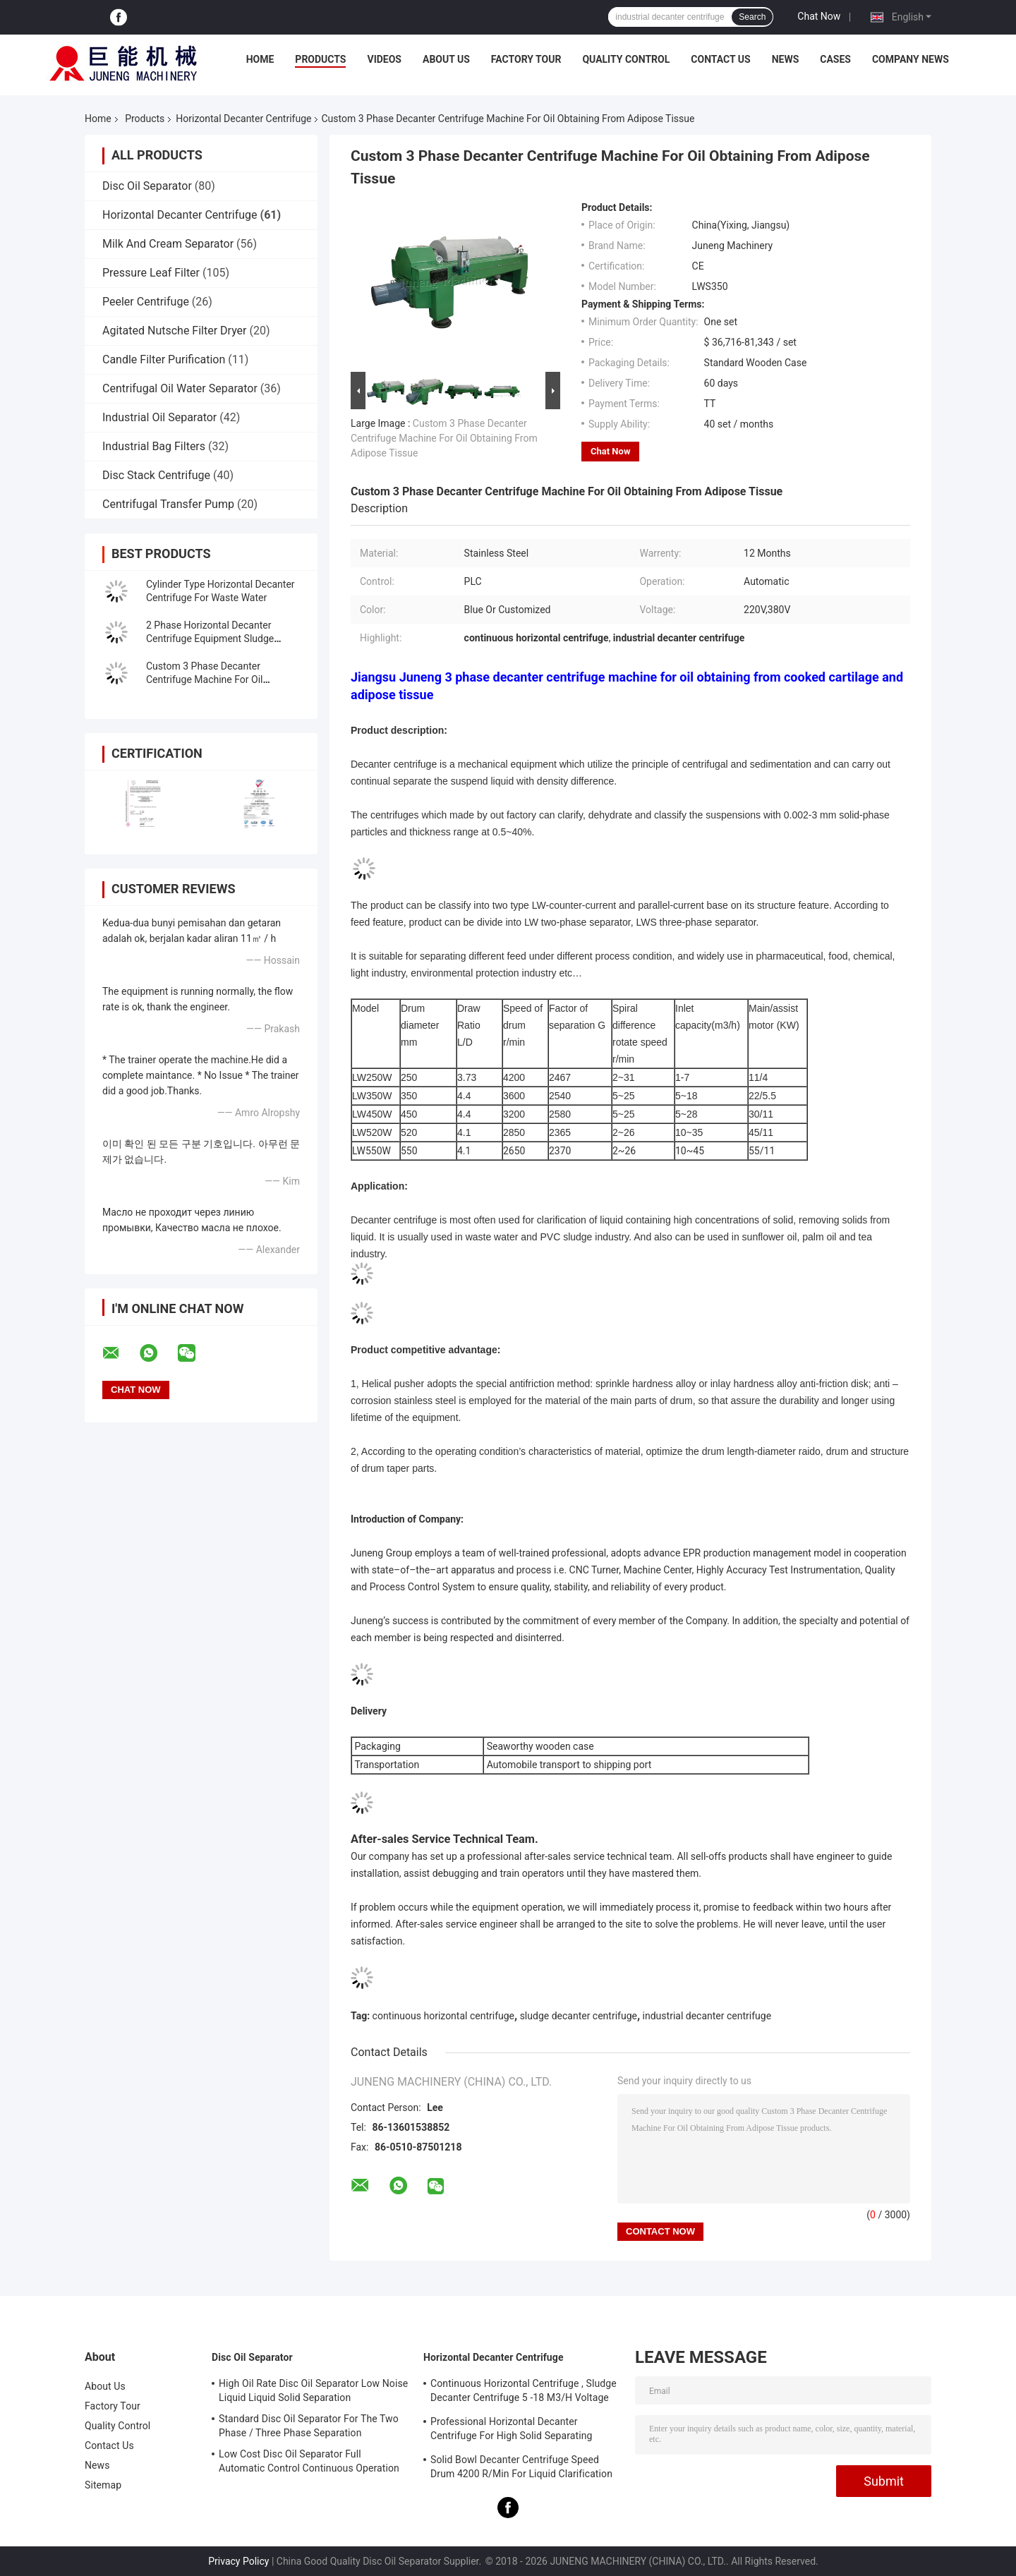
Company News (910, 59)
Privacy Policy (238, 2561)
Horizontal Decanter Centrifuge (243, 118)
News (785, 59)
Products (320, 59)
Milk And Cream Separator (168, 243)
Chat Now (818, 16)
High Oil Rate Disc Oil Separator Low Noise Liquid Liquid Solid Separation (313, 2390)
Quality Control (626, 59)
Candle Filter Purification (163, 359)
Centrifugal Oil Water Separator (180, 388)
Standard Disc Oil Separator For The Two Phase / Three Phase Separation (309, 2425)
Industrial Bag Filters (153, 446)
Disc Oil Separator (147, 186)
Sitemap (103, 2485)
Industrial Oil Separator (159, 417)
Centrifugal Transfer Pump (168, 504)
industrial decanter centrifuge (707, 2015)
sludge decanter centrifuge (578, 2015)
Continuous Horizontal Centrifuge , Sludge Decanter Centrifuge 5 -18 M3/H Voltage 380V (523, 2392)
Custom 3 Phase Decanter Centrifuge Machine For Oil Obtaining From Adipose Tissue (215, 679)
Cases (835, 59)
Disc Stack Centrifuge (156, 475)
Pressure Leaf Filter (151, 272)
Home (260, 59)
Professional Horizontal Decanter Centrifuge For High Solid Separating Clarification (511, 2430)
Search (752, 17)
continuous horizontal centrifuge (443, 2015)
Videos (384, 59)
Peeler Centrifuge (145, 301)
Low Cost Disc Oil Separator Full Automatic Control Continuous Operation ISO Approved (309, 2463)
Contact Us (720, 59)
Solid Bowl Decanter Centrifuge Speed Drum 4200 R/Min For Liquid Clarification (521, 2466)
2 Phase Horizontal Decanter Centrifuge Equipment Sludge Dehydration (210, 638)
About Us (446, 59)
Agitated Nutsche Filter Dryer (174, 330)
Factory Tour (526, 59)
